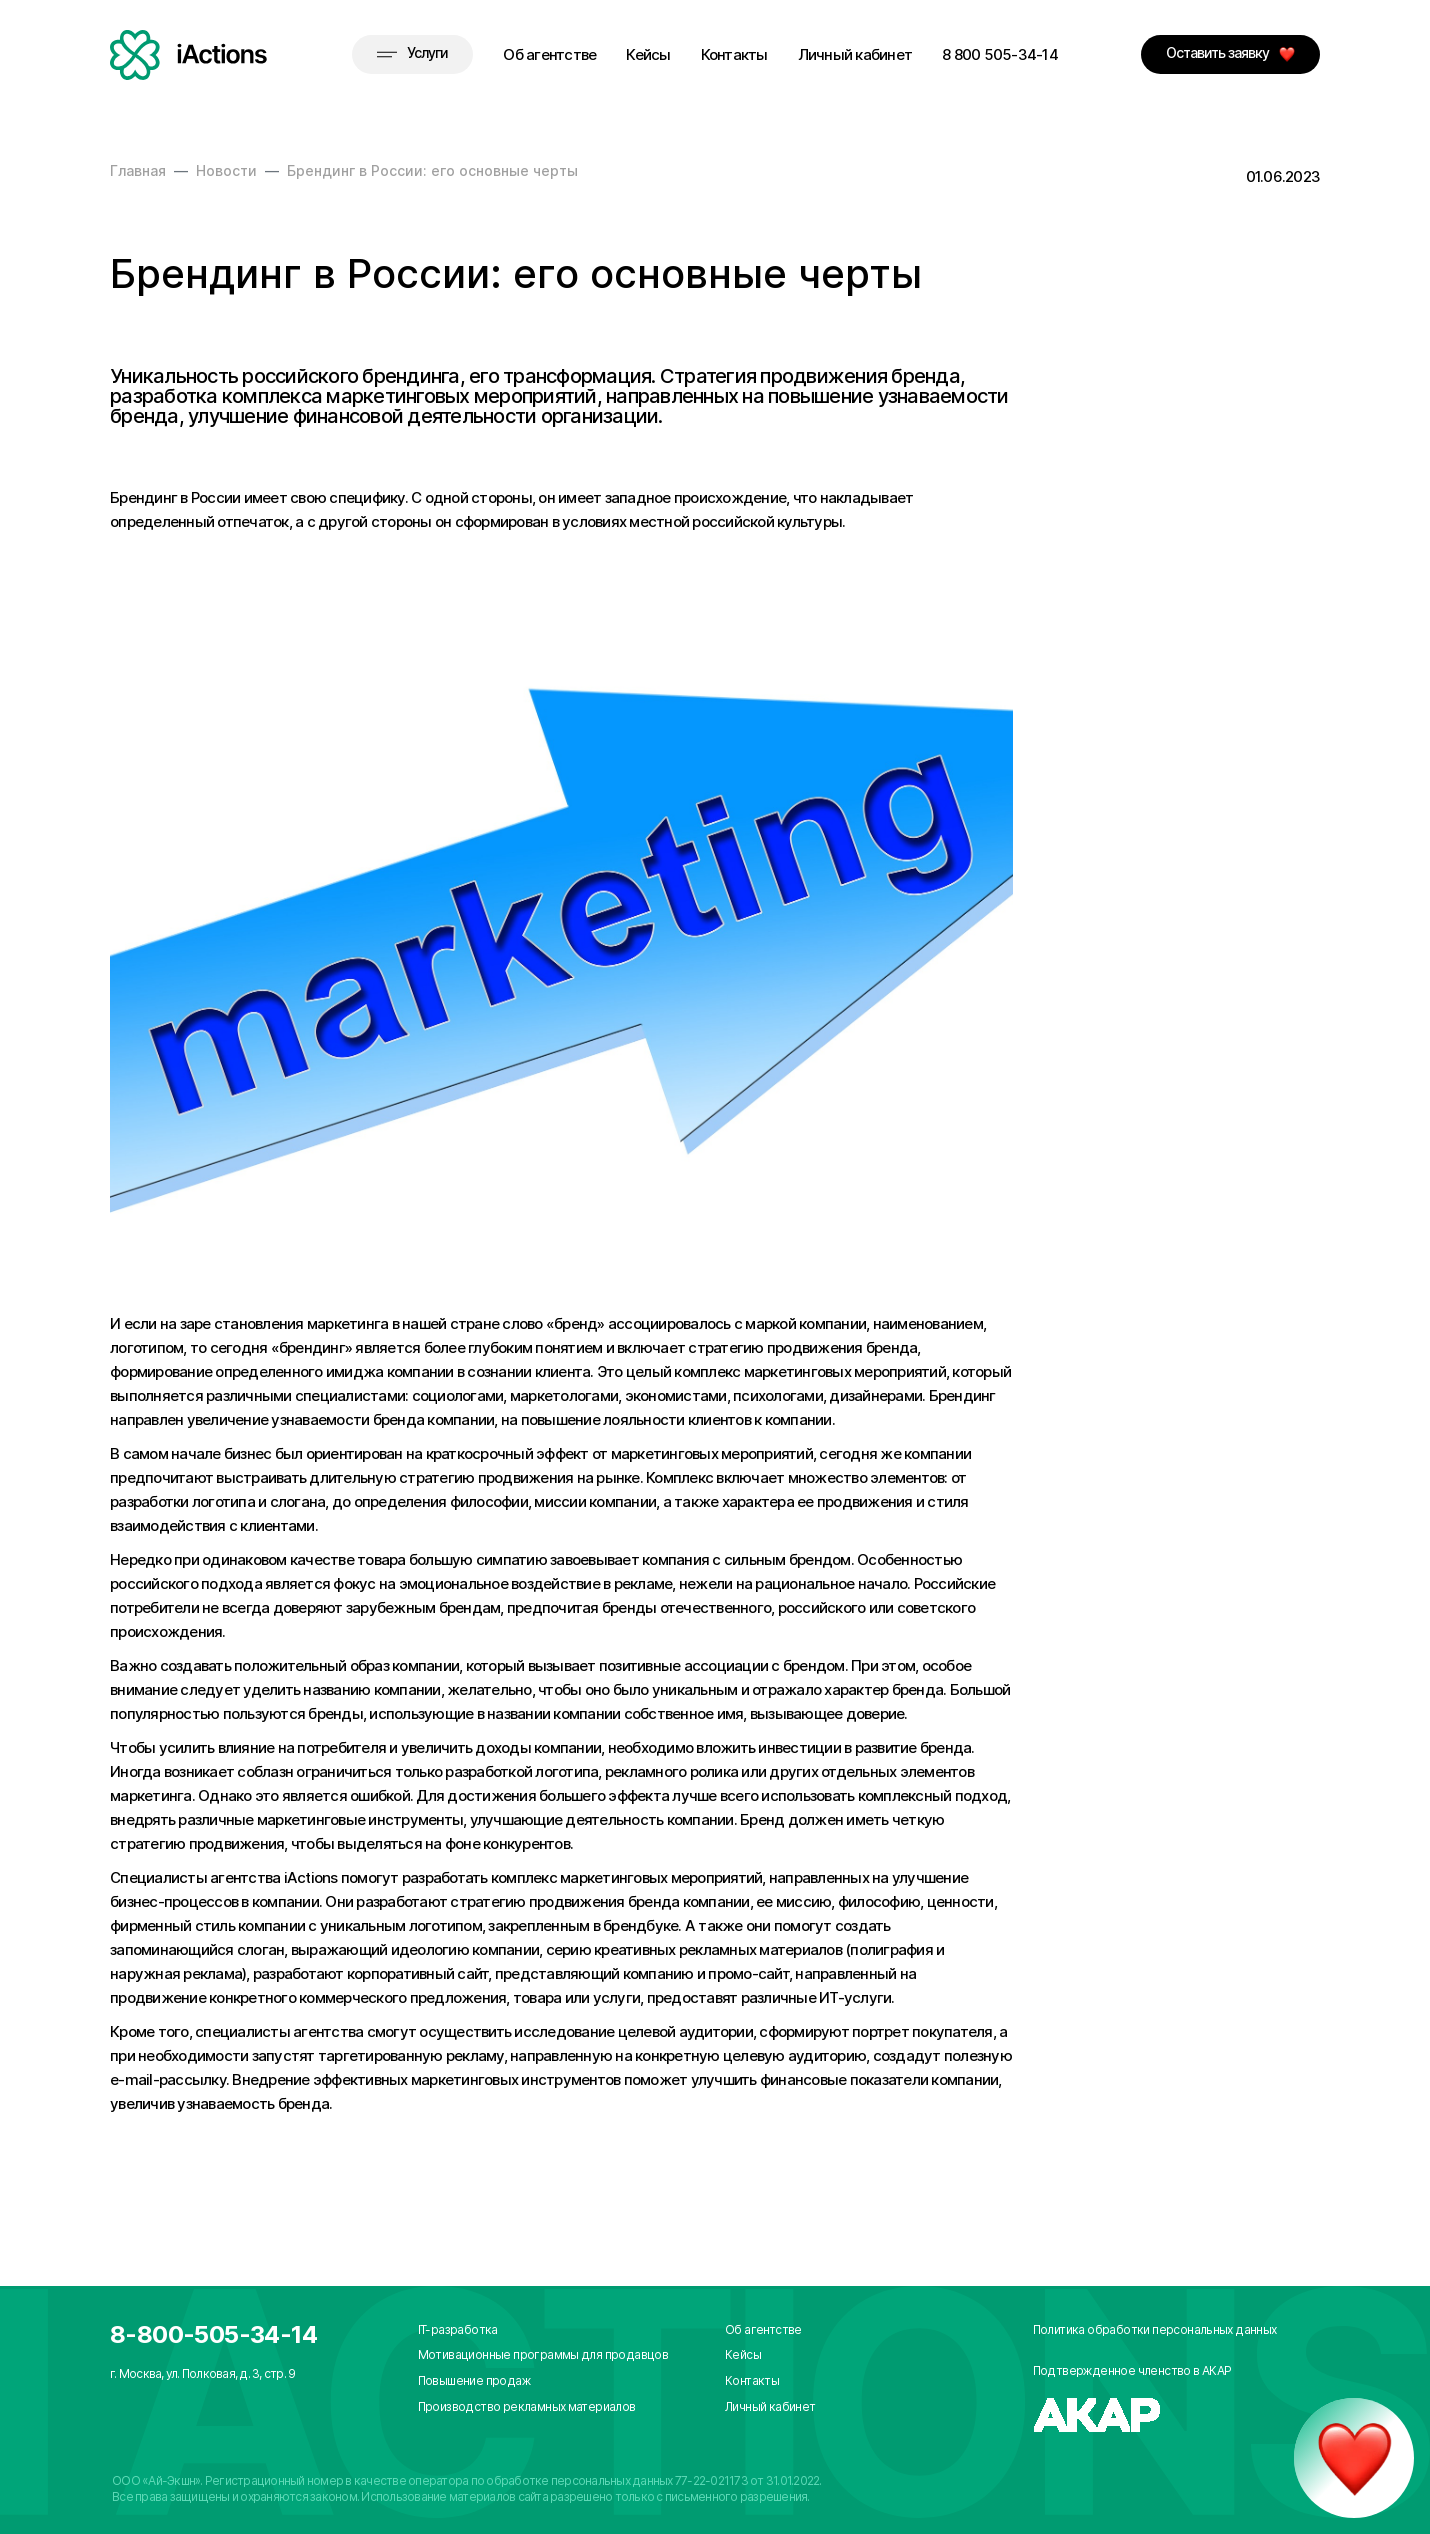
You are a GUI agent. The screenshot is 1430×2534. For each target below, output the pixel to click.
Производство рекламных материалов (527, 2406)
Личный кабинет (855, 54)
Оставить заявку (1230, 53)
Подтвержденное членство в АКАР (1132, 2370)
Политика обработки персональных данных (1155, 2329)
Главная (138, 170)
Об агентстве (549, 54)
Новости (226, 170)
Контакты (734, 54)
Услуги (412, 52)
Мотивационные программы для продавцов (543, 2354)
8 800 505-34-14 (1000, 54)
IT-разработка (458, 2329)
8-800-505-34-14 (213, 2334)
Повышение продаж (474, 2380)
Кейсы (648, 54)
